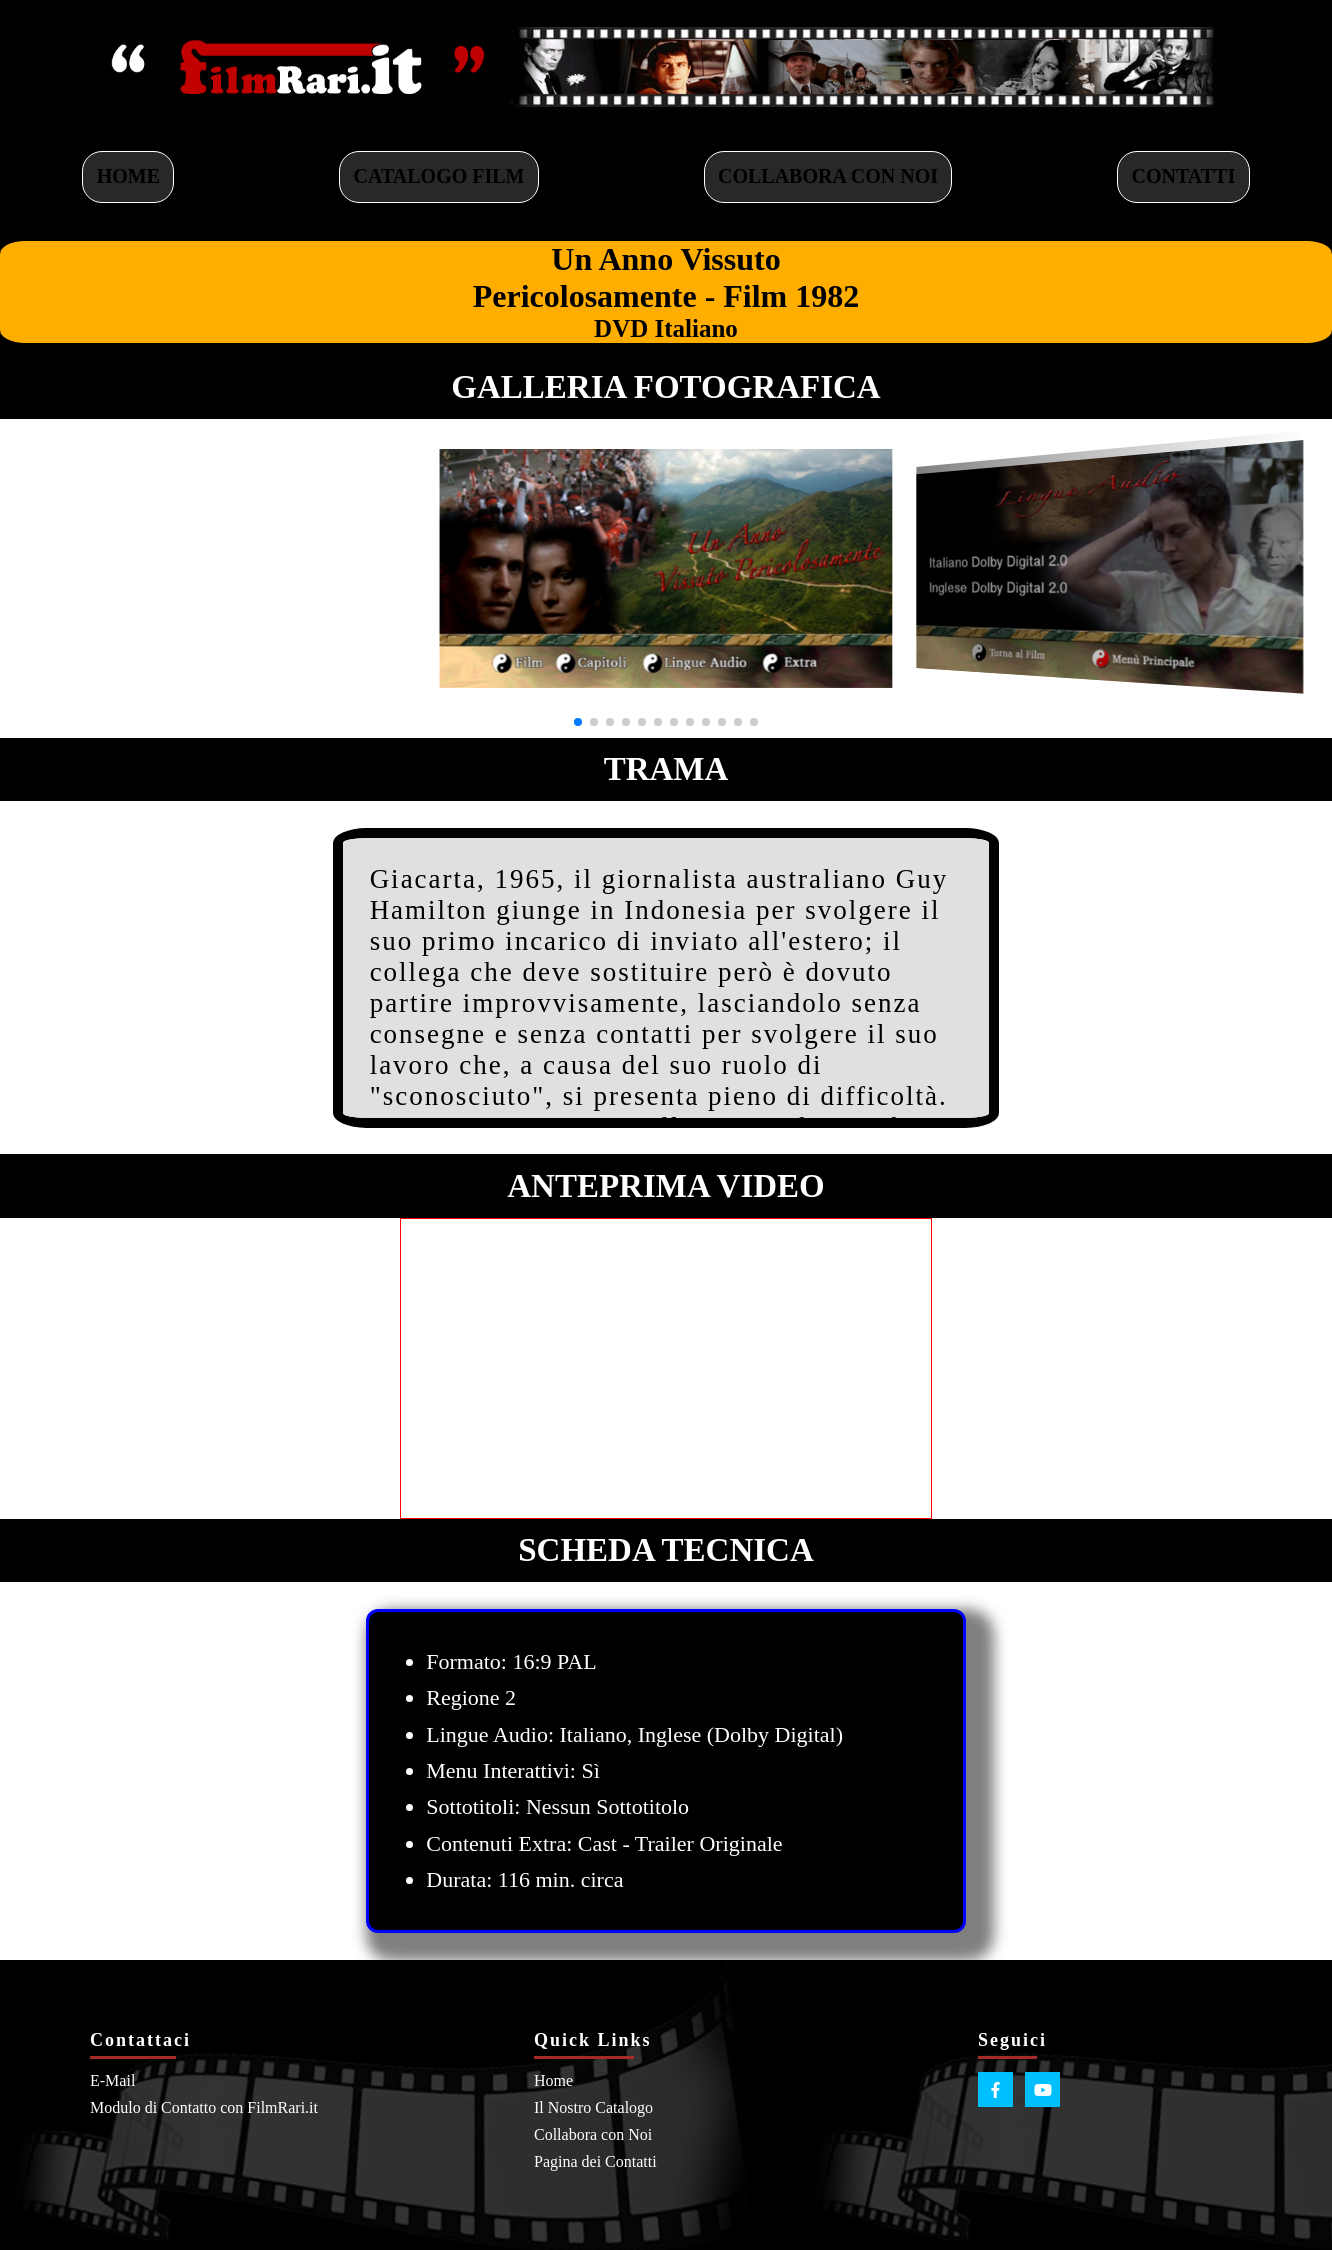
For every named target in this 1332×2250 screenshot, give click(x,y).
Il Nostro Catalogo (593, 2107)
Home (553, 2080)
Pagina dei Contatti (595, 2161)
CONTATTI (1184, 176)
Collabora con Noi (593, 2134)
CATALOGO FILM (439, 176)
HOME (128, 176)
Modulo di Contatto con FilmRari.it (204, 2107)
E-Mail (112, 2080)
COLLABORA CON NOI (828, 176)
